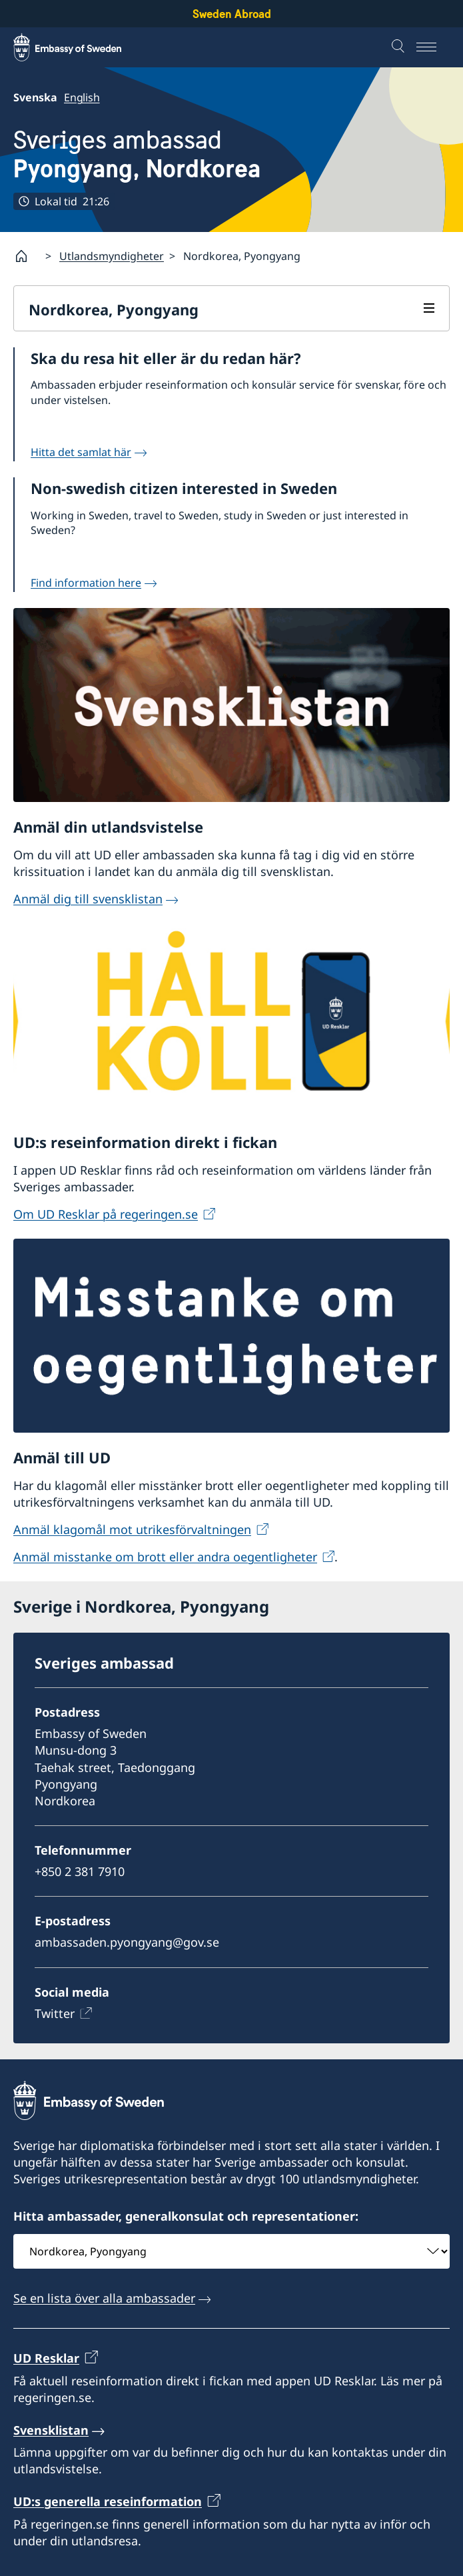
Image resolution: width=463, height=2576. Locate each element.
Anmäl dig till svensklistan (88, 898)
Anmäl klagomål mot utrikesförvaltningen (132, 1529)
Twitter (55, 2013)
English (82, 97)
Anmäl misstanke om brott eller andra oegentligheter (165, 1557)
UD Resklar (46, 2358)
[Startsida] (26, 256)
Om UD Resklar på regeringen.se (105, 1213)
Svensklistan (51, 2430)
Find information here (86, 582)
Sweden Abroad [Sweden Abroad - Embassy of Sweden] (232, 13)
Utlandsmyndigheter (111, 255)
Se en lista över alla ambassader (104, 2298)
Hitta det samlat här (81, 452)
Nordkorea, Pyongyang (114, 309)
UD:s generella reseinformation (107, 2501)
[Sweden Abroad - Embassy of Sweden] (80, 47)
